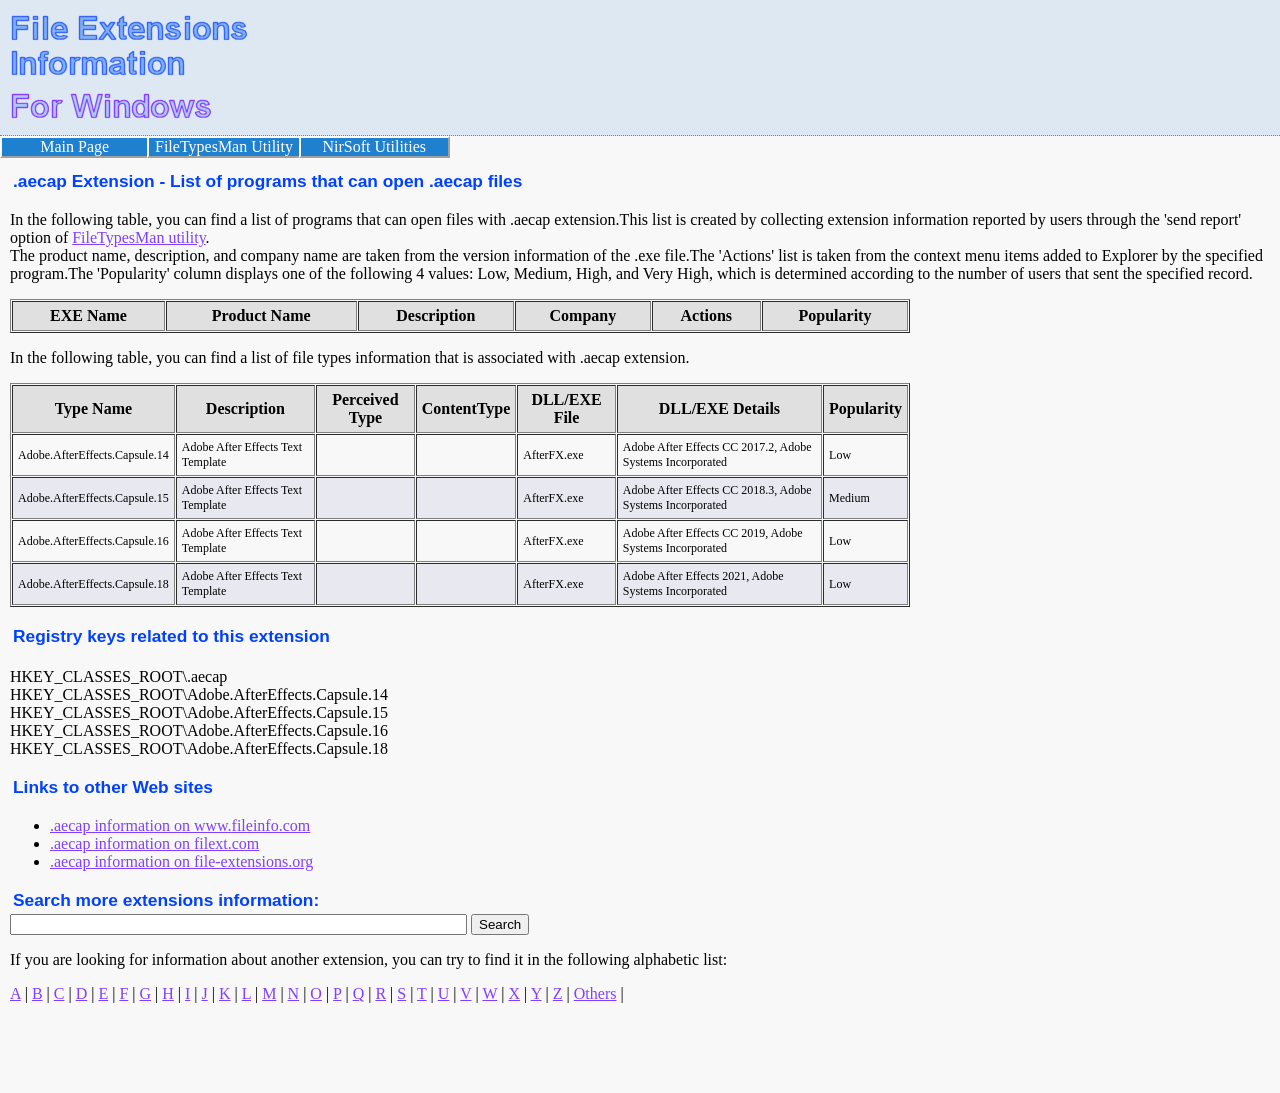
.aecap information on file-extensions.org (181, 861)
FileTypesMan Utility (224, 146)
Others (595, 993)
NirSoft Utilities (375, 146)
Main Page (74, 146)
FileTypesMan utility (138, 237)
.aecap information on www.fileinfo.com (180, 825)
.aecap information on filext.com (154, 843)
